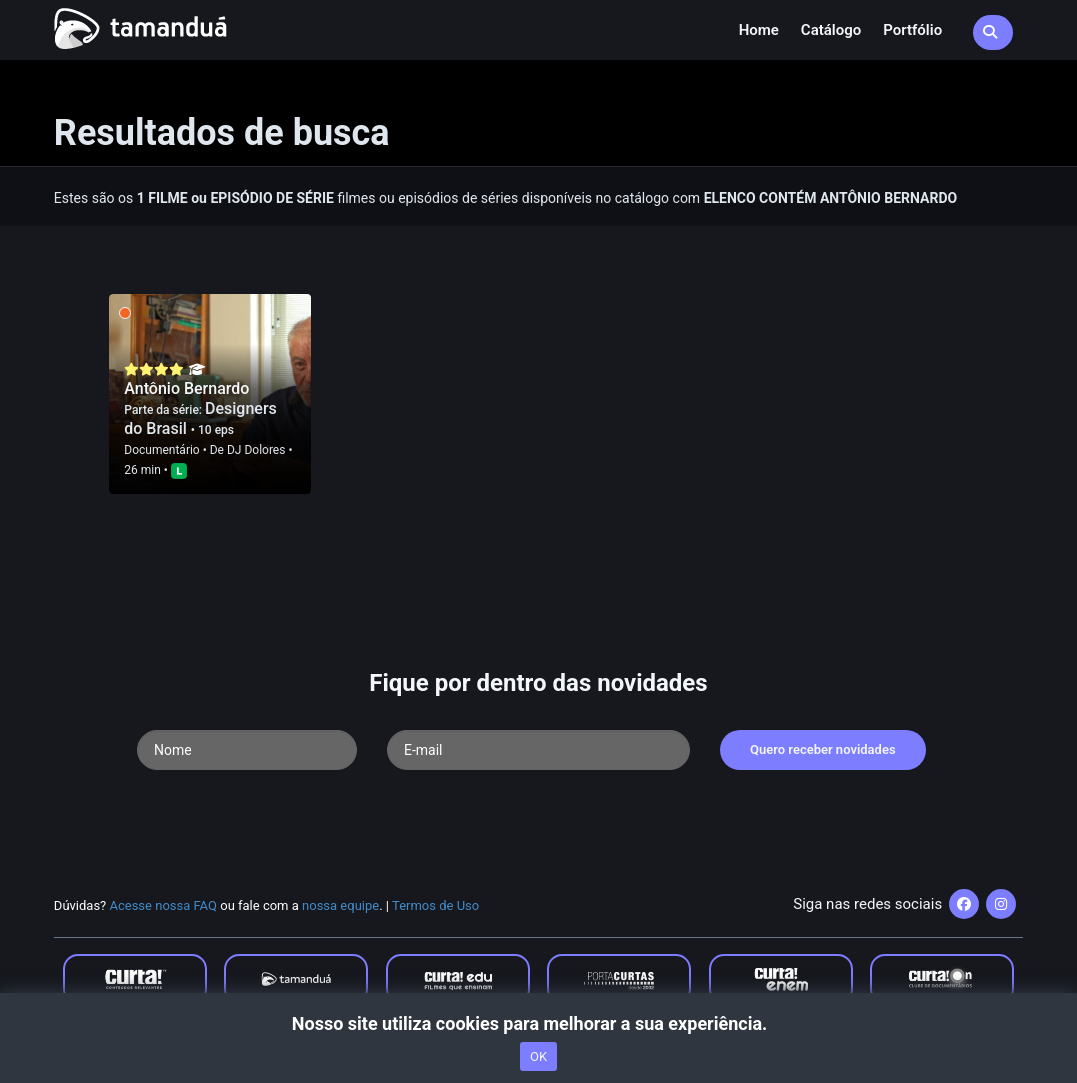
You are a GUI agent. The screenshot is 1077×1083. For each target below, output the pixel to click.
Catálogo (831, 30)
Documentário (161, 450)
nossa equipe (340, 905)
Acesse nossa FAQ (163, 905)
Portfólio (912, 30)
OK (538, 1056)
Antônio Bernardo (186, 388)
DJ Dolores (256, 450)
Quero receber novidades (823, 749)
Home (759, 30)
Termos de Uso (435, 905)
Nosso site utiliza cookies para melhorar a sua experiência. (538, 1023)
